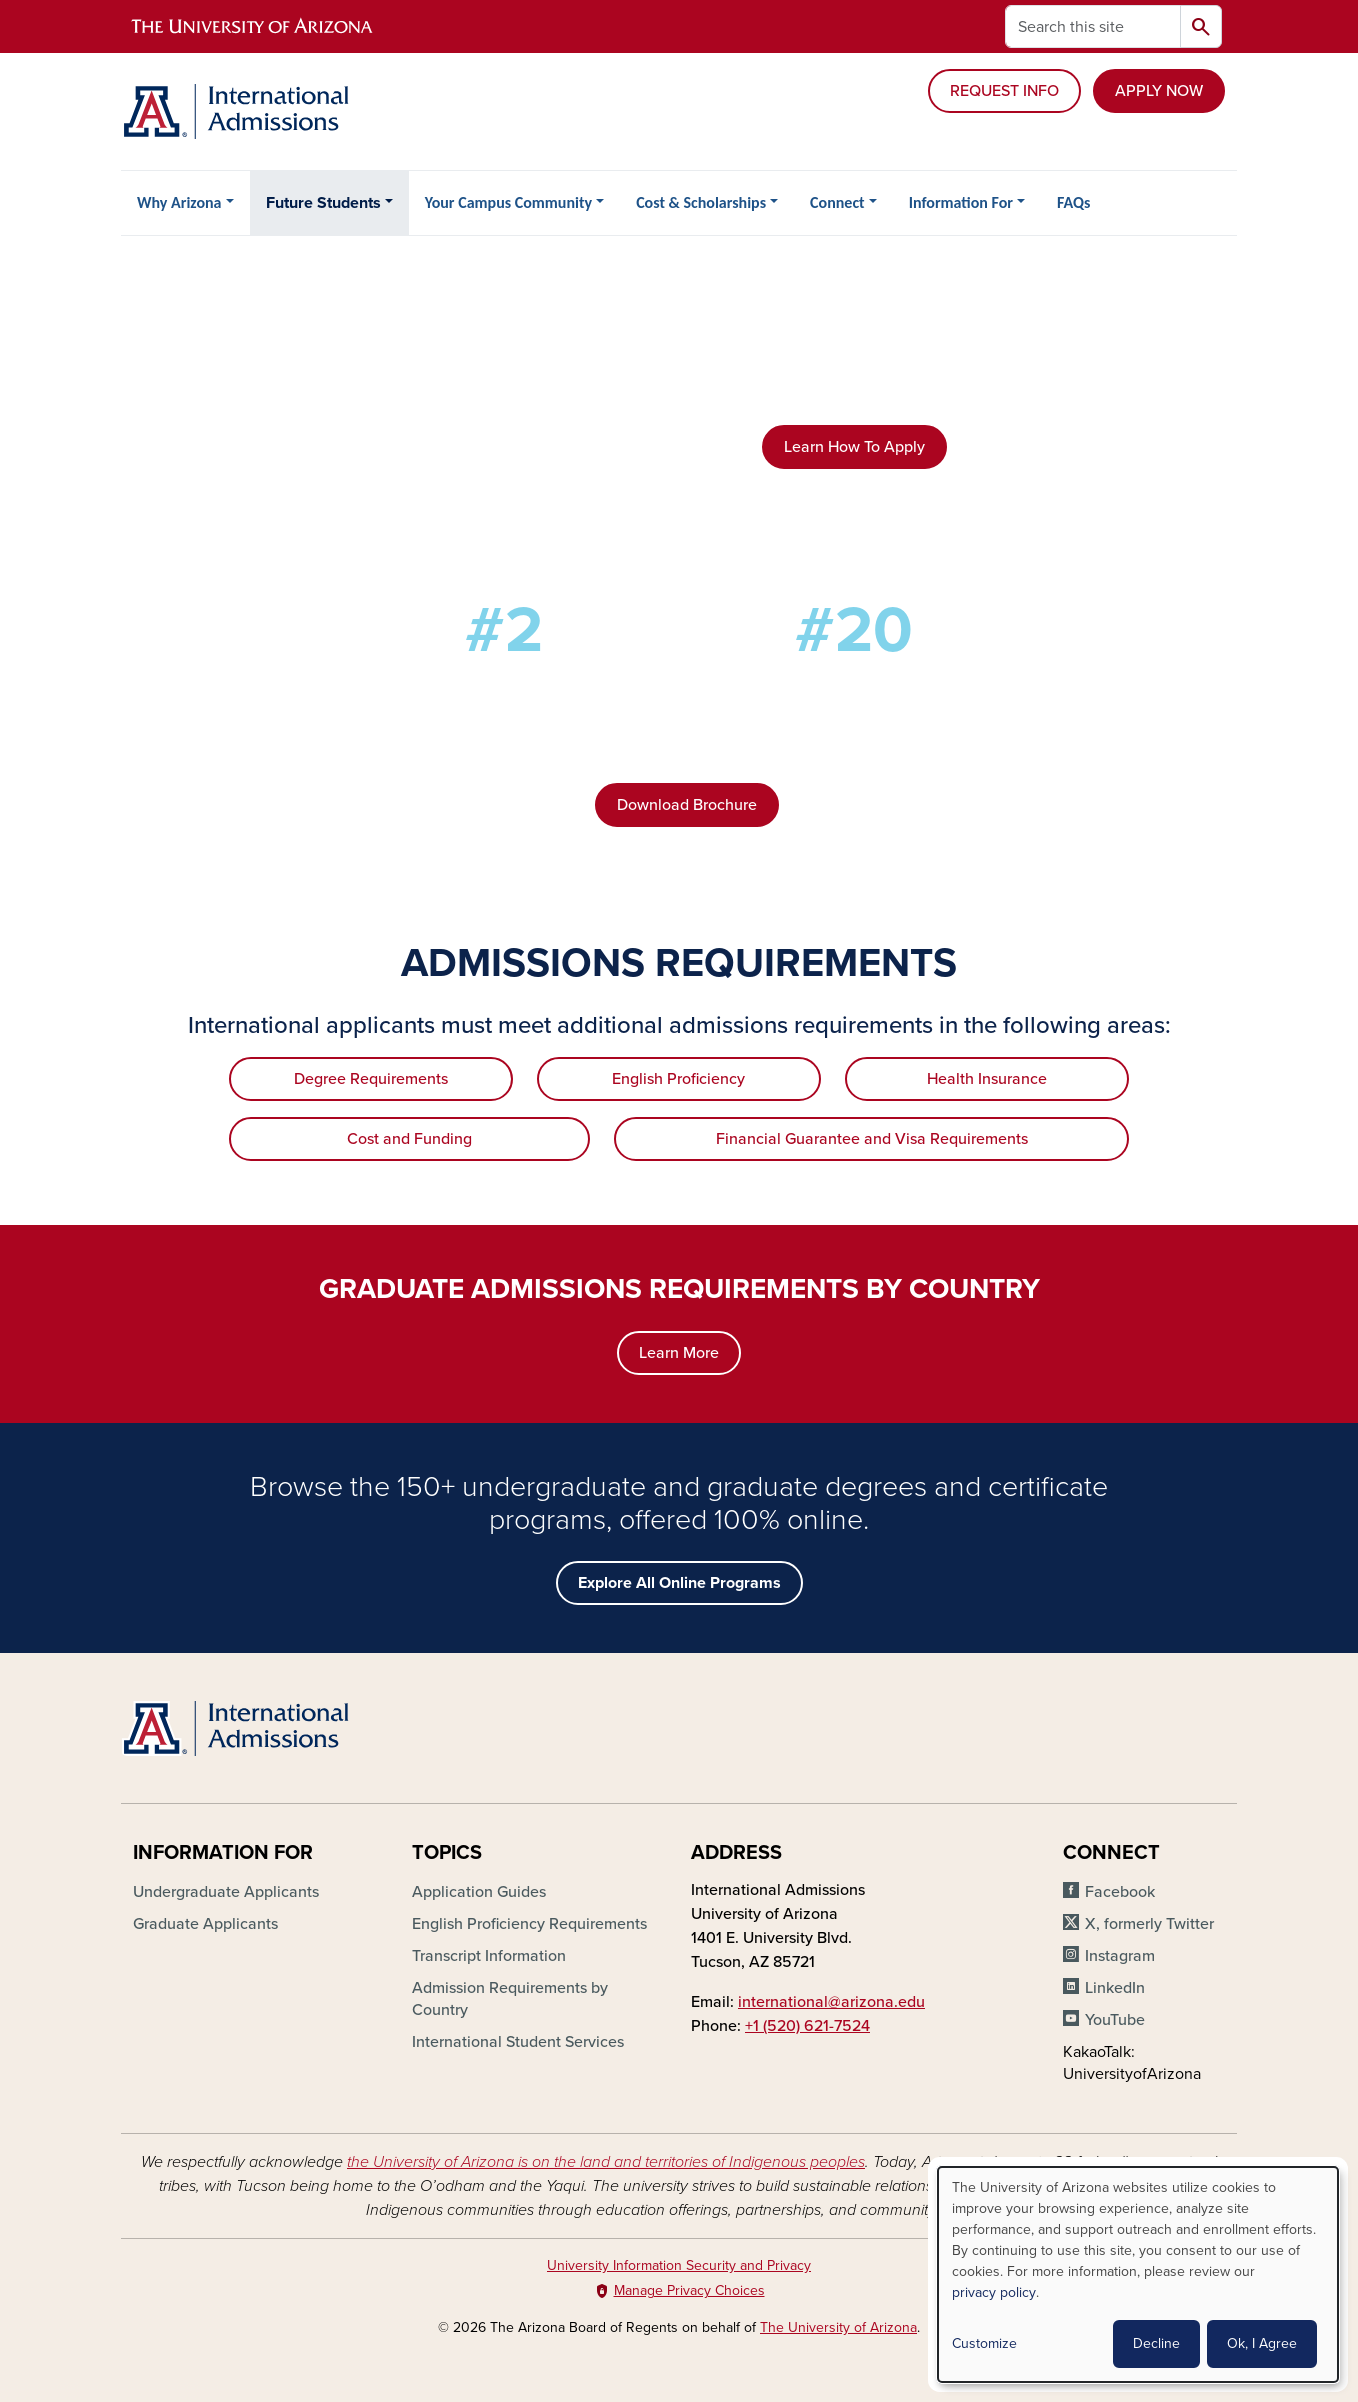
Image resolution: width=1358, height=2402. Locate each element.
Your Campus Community (508, 202)
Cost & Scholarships (701, 202)
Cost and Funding (409, 1139)
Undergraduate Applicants (226, 1892)
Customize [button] (984, 2343)
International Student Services (518, 2042)
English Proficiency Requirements (529, 1924)
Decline (1156, 2343)
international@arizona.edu (831, 2002)
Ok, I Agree (1262, 2343)
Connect (837, 202)
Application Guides (479, 1892)
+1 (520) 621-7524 (807, 2026)
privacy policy (994, 2292)
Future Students (323, 203)
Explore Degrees (854, 531)
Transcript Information (489, 1956)
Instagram (1120, 1956)
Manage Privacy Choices (689, 2290)
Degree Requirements (371, 1079)
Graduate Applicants (205, 1924)
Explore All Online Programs (679, 1583)
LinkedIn (1115, 1988)
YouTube (1115, 2020)
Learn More (679, 1353)
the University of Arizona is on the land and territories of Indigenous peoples (606, 2162)
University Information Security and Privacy (679, 2265)
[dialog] (1138, 2274)
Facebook (1120, 1892)
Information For (961, 202)
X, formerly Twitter (1149, 1924)
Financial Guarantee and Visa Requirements (872, 1139)
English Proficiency (678, 1079)
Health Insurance (987, 1079)
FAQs (1073, 202)
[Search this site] (1093, 26)
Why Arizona (179, 202)
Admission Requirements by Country (510, 1999)
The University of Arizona (838, 2327)
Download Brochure (687, 805)
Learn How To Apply (854, 447)
